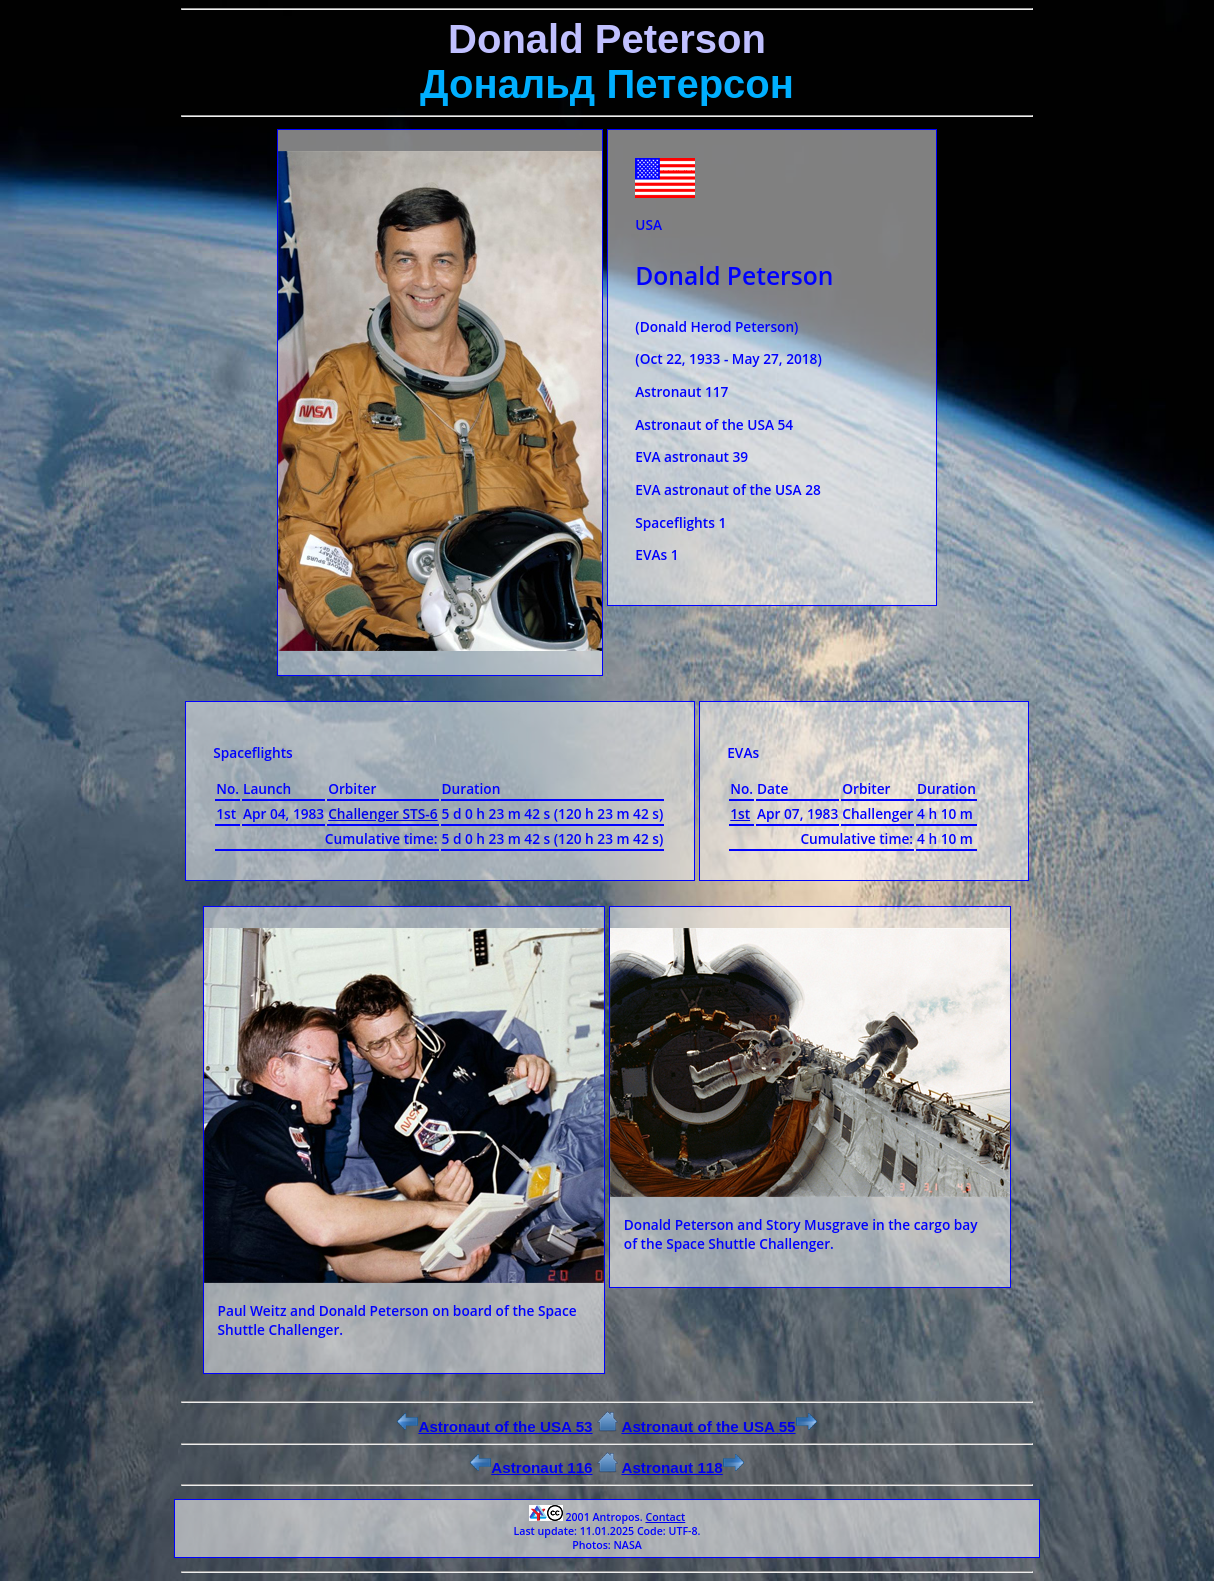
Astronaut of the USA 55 (718, 1426)
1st (740, 813)
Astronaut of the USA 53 (494, 1426)
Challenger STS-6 (382, 813)
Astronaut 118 (682, 1467)
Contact (665, 1517)
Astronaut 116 (531, 1467)
